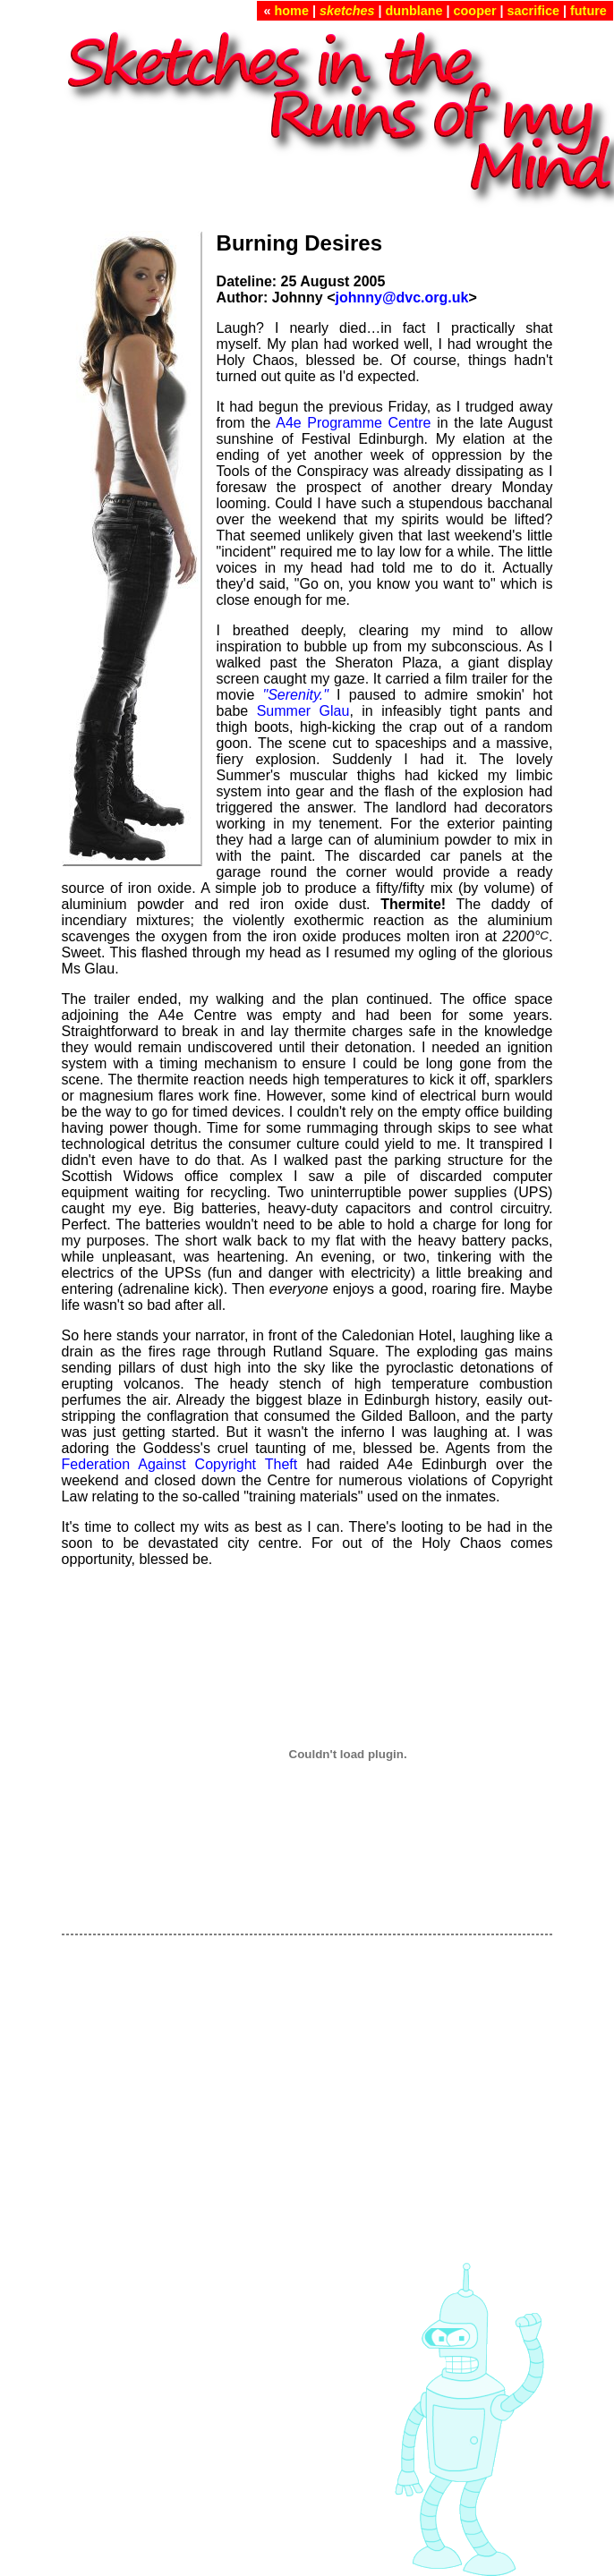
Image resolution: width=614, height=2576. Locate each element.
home (292, 11)
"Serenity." (295, 694)
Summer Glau (303, 710)
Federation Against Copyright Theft (180, 1464)
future (588, 11)
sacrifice (533, 11)
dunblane (414, 11)
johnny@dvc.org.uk (401, 297)
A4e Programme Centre (353, 422)
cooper (475, 11)
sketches (347, 11)
